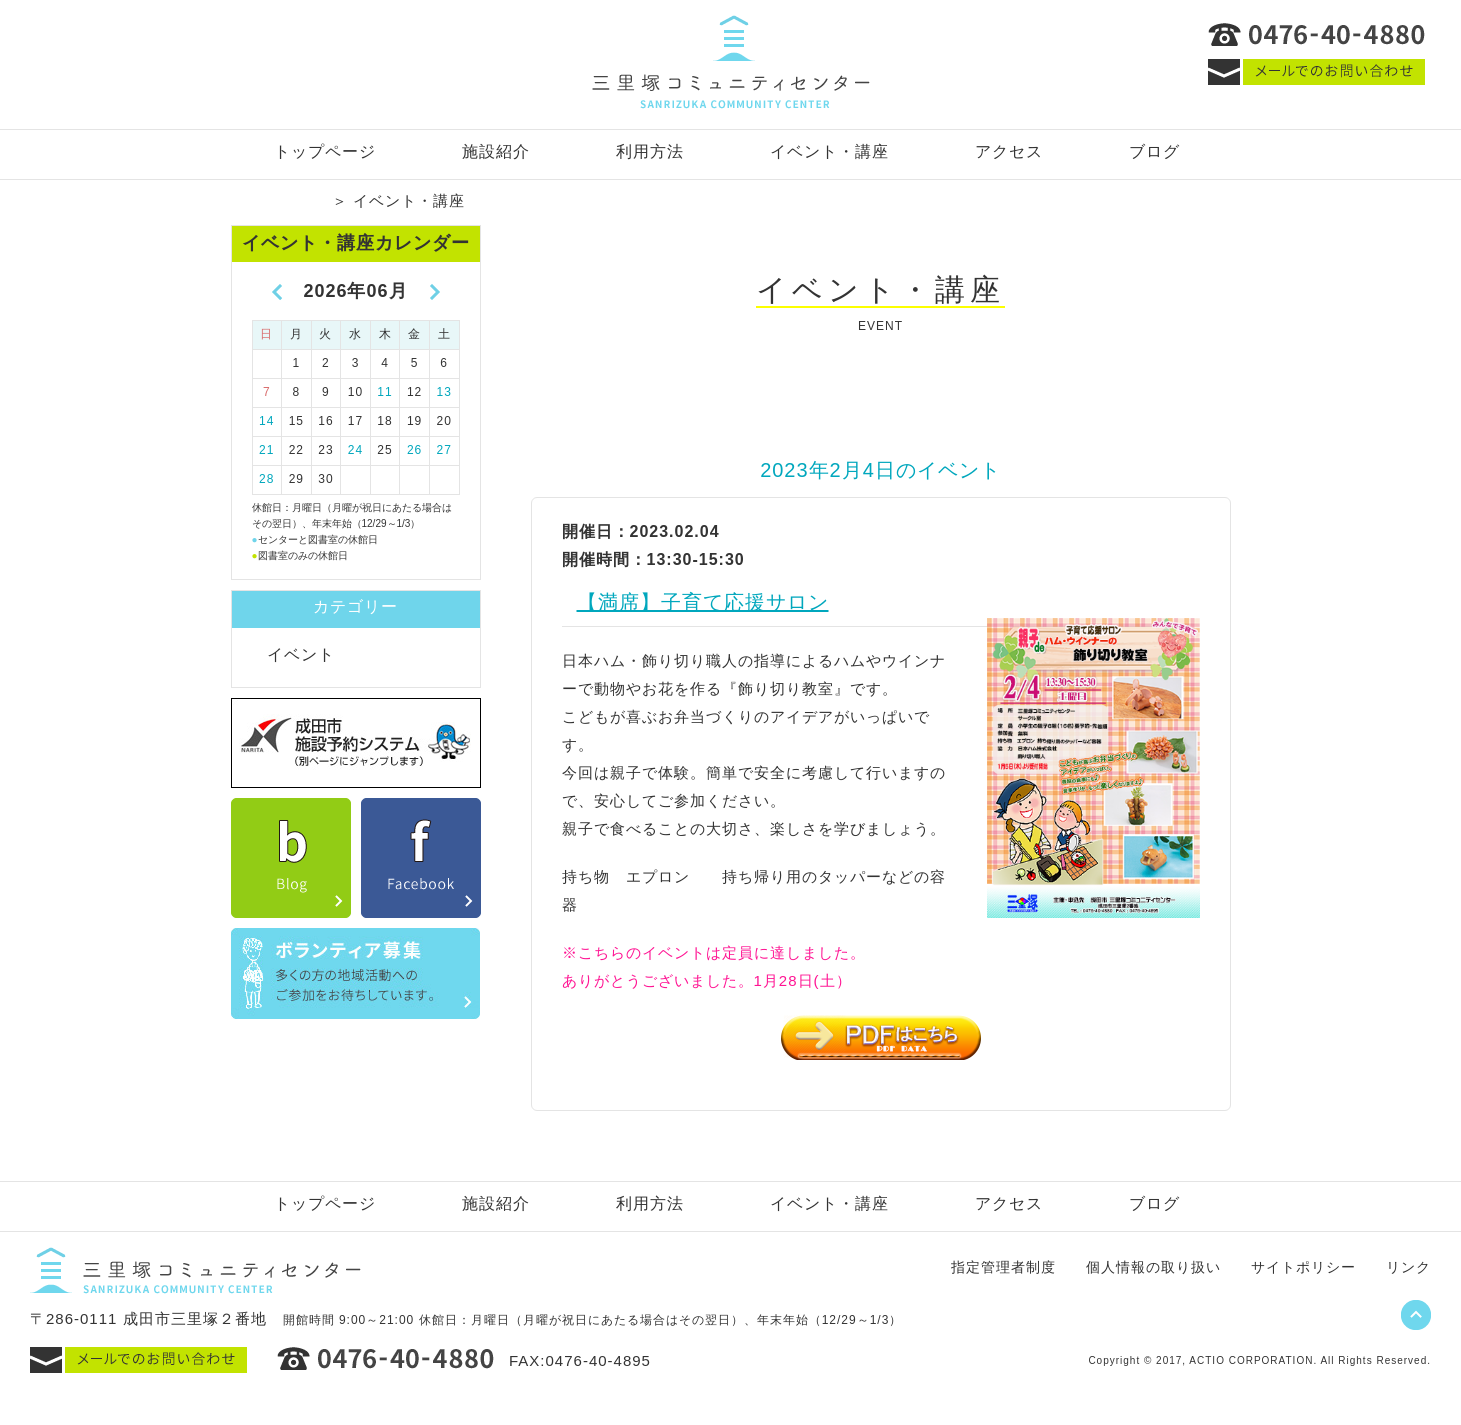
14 (266, 421)
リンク (1408, 1267)
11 (384, 392)
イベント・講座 (829, 151)
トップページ (325, 151)
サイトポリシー (1303, 1267)
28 (266, 479)
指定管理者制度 (1003, 1267)
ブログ (1154, 151)
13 (444, 392)
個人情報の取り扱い (1153, 1267)
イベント (301, 654)
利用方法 (650, 151)
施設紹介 (496, 151)
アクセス (1009, 151)
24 (355, 450)
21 (266, 450)
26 (414, 450)
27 (444, 450)
